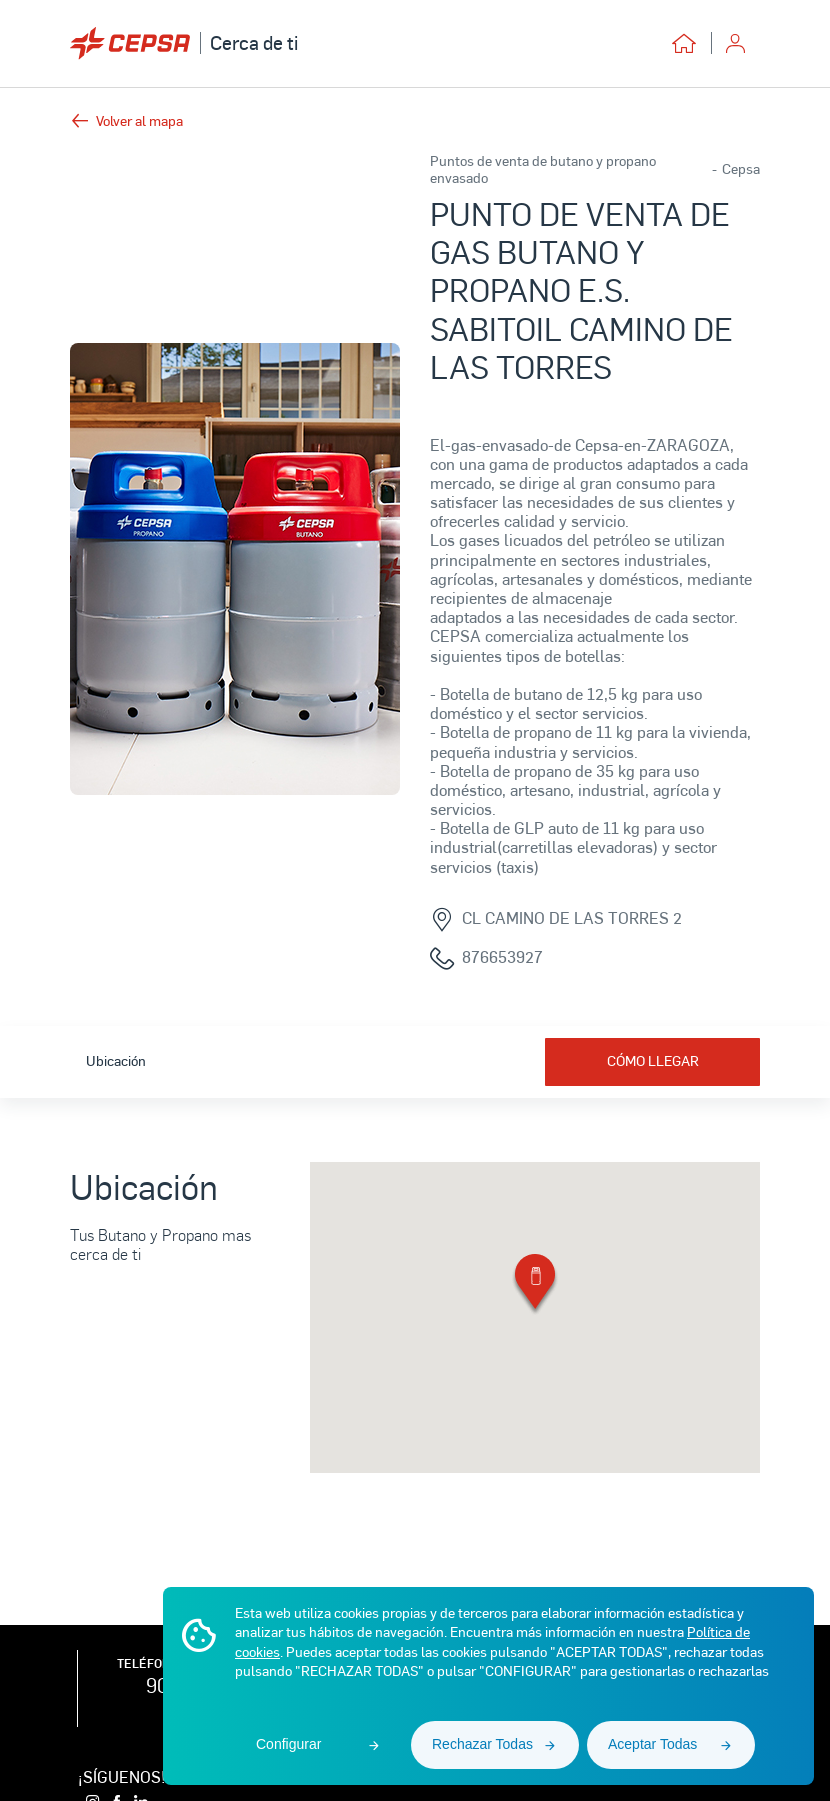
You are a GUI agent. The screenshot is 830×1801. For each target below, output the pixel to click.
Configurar (288, 1744)
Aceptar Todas (652, 1744)
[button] (535, 1285)
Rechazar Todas (482, 1744)
